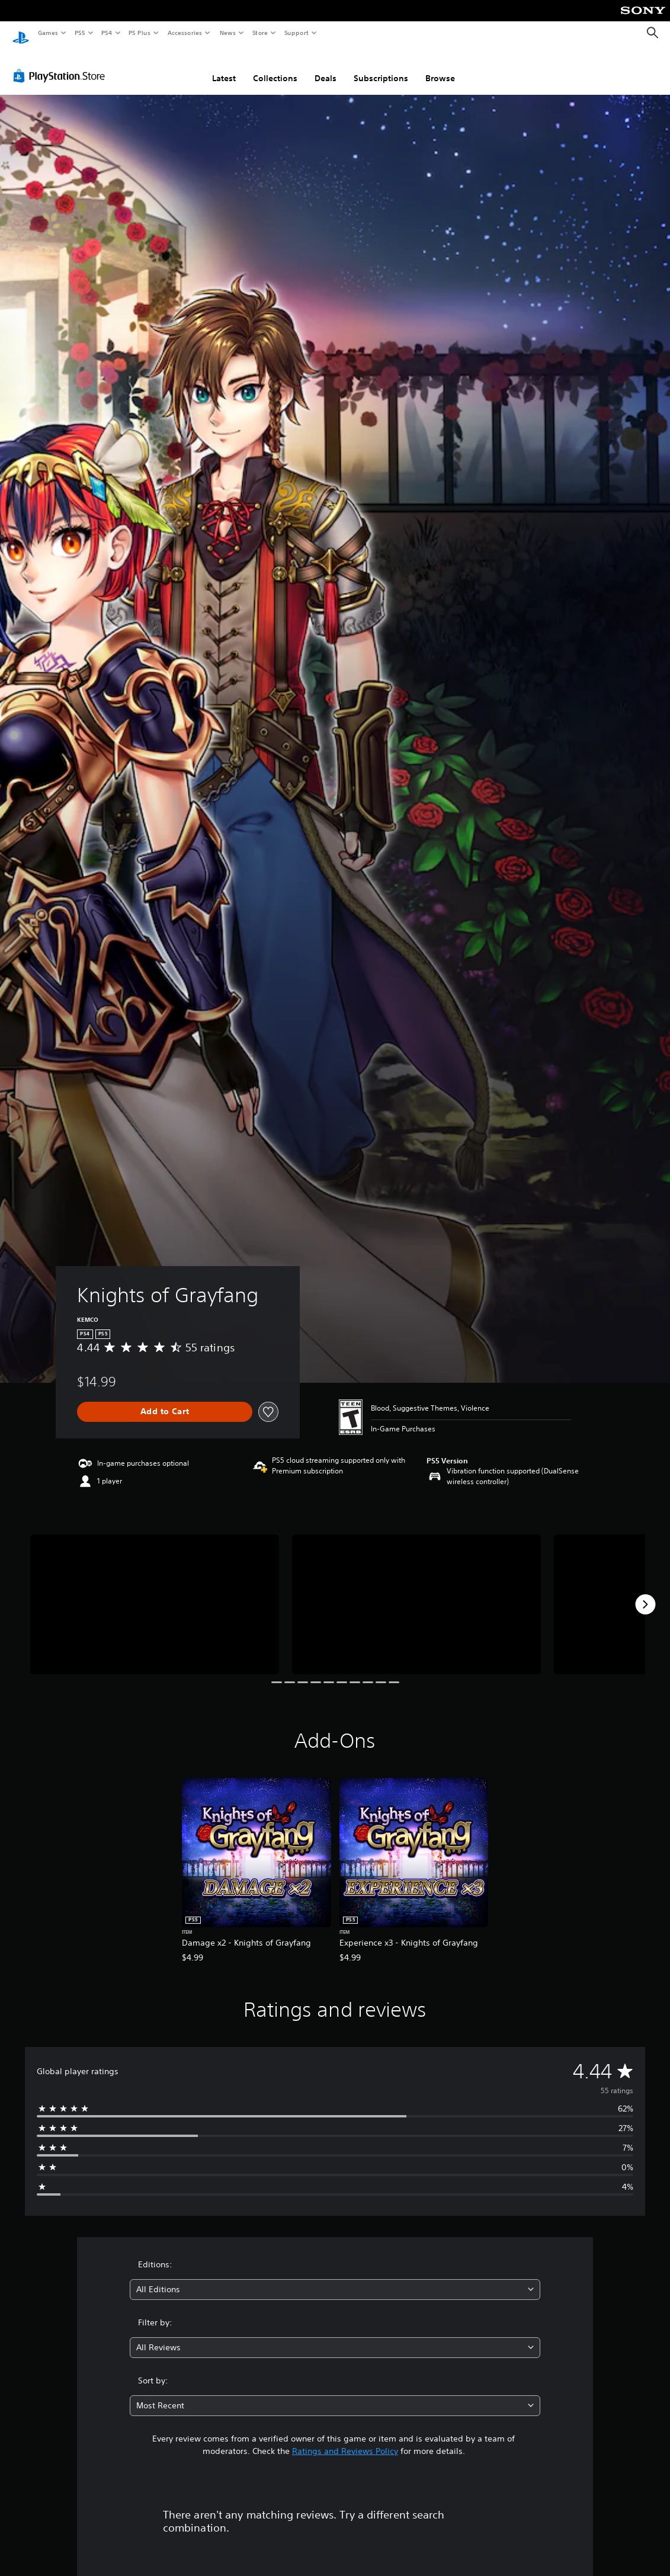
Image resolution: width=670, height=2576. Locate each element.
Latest (224, 67)
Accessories (184, 32)
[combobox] (335, 2278)
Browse (440, 67)
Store (260, 32)
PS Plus (140, 32)
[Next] (645, 1593)
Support (296, 32)
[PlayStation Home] (21, 33)
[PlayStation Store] (61, 64)
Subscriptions (381, 67)
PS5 (79, 32)
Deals (325, 67)
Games (47, 32)
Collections (275, 67)
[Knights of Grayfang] (154, 1593)
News (228, 32)
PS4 (107, 32)
